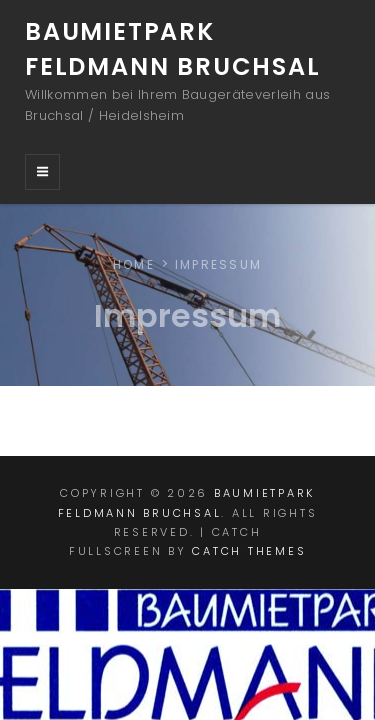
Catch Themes (249, 551)
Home (134, 264)
